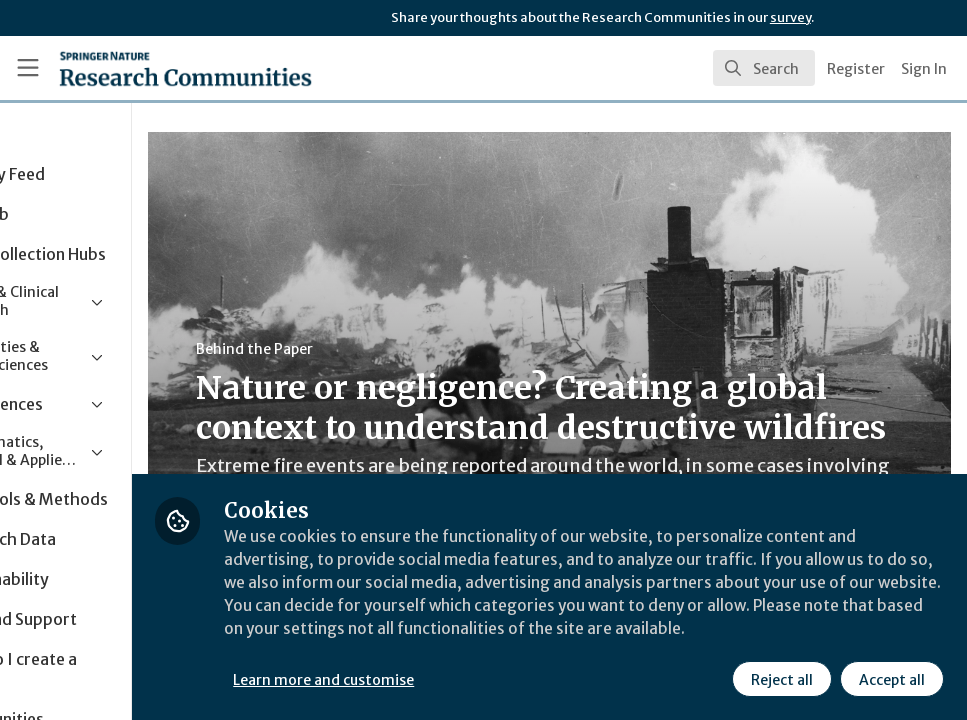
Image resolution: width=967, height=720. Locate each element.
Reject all (781, 679)
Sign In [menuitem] (924, 69)
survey (790, 17)
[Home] (149, 68)
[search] (764, 68)
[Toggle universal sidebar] (28, 68)
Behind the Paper (378, 349)
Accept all (891, 679)
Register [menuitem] (856, 69)
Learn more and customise (448, 679)
